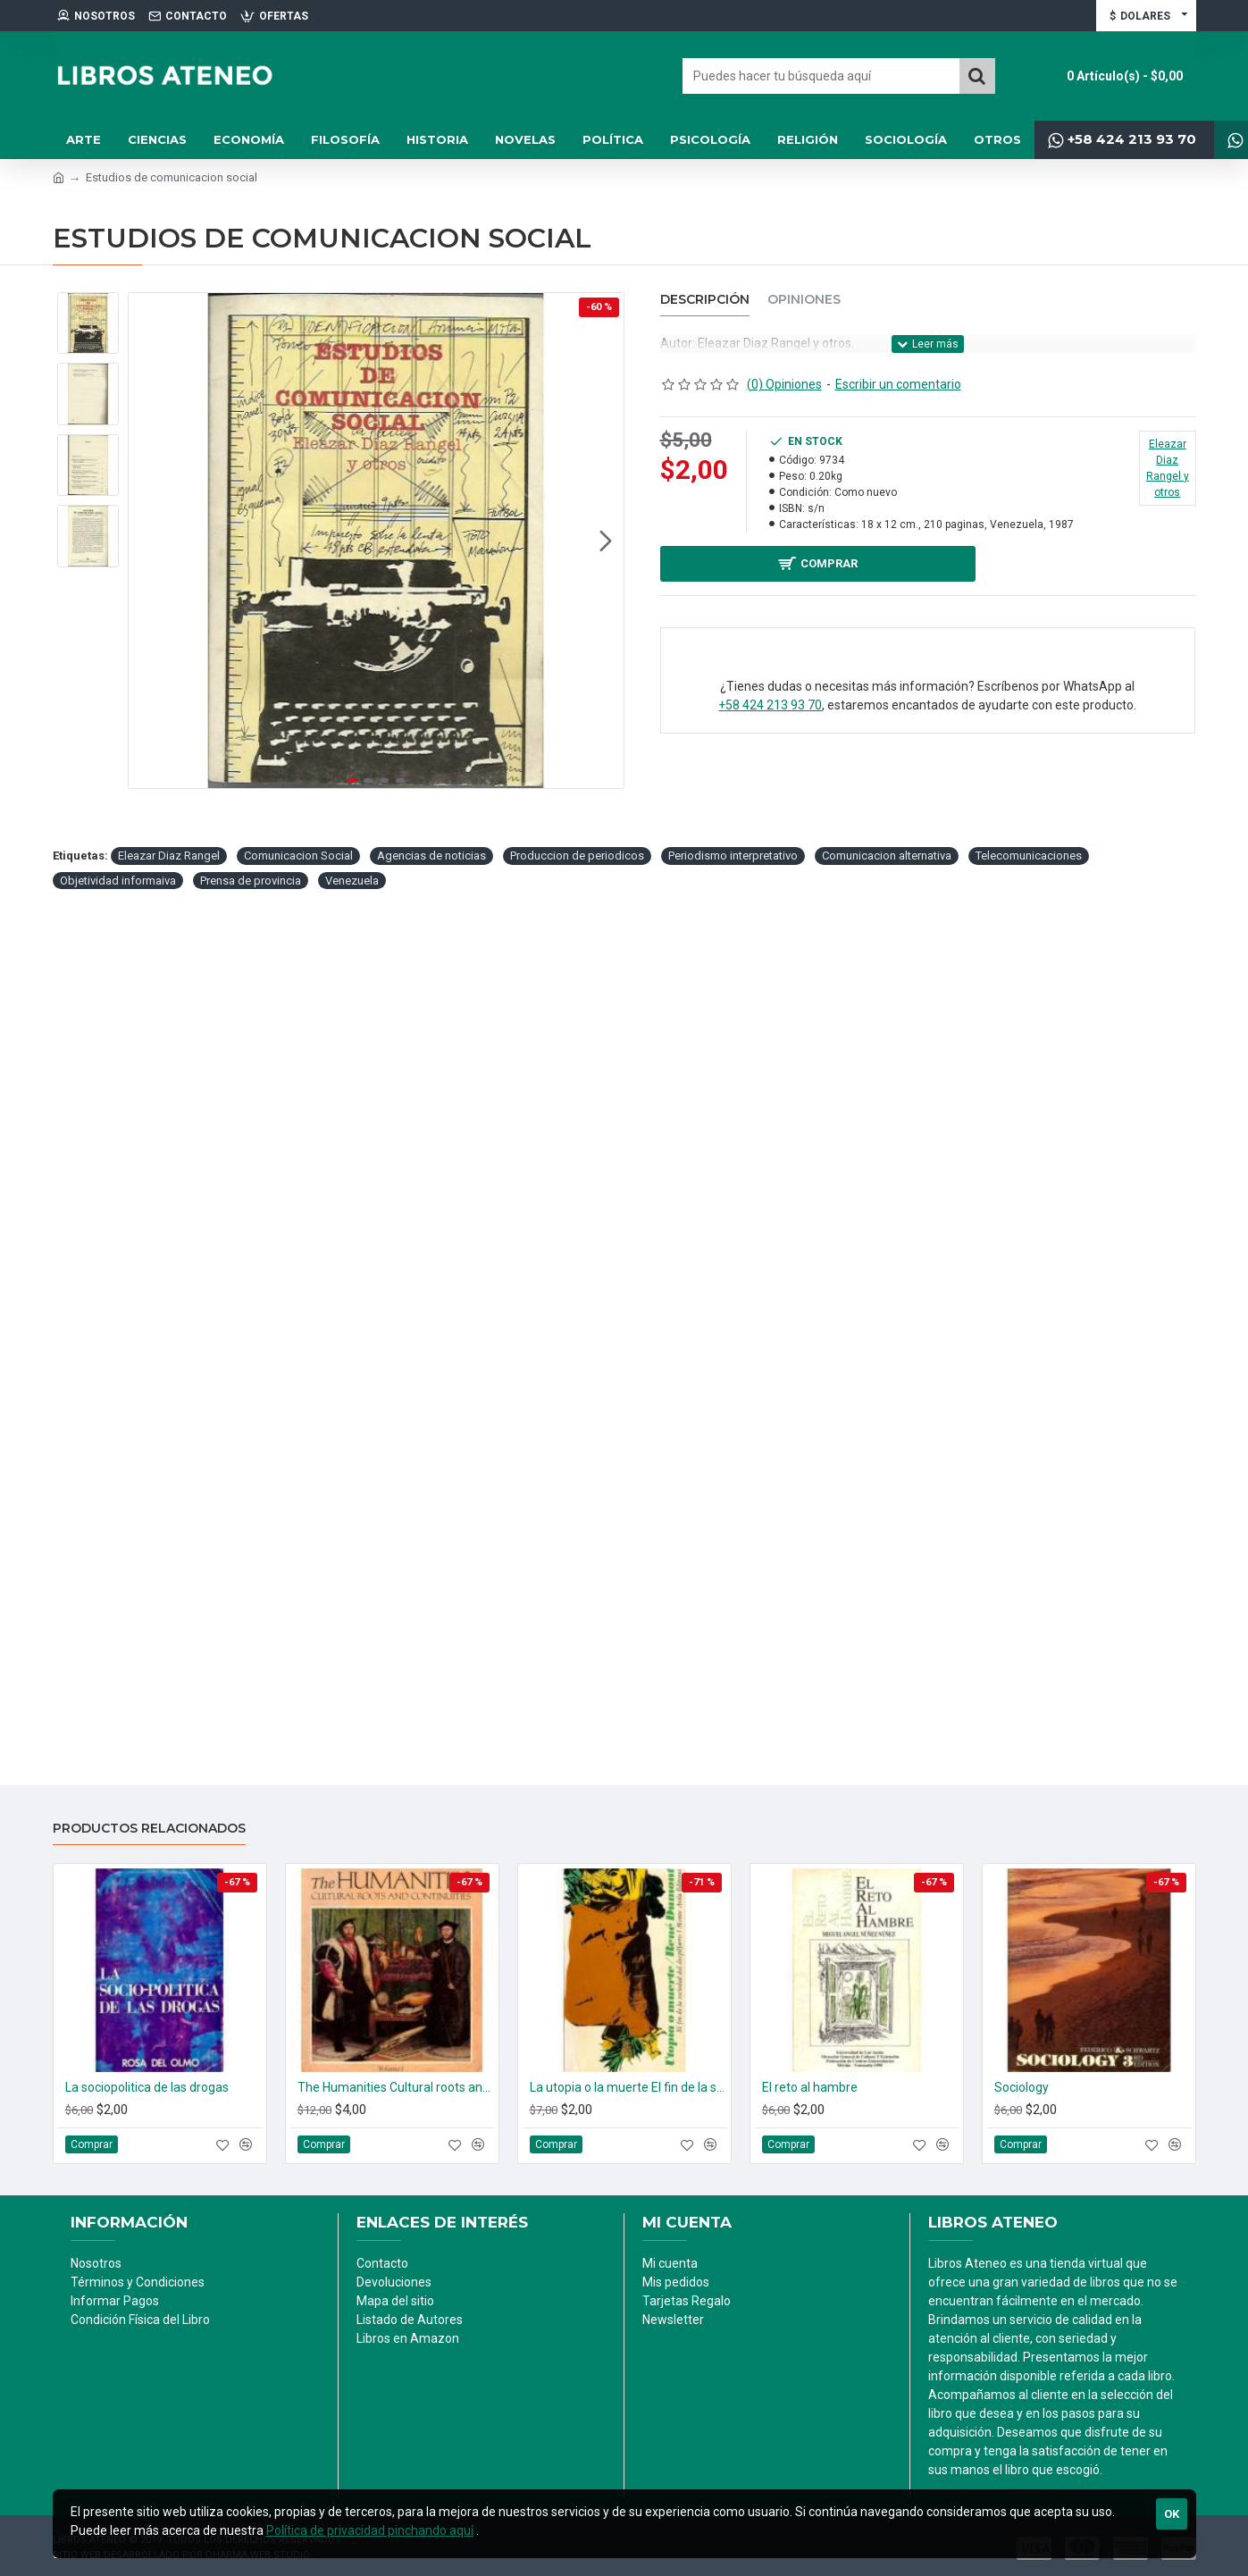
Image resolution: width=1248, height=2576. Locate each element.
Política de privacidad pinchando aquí (369, 2530)
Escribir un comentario (898, 384)
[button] (606, 691)
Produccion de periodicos (577, 1155)
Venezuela (352, 1180)
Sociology (1021, 2087)
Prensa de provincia (250, 1180)
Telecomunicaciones (1029, 1155)
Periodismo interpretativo (733, 1155)
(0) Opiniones (784, 384)
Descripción (705, 299)
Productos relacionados (149, 1828)
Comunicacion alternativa (886, 1155)
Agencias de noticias (431, 1155)
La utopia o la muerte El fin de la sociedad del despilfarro (628, 2087)
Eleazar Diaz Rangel (169, 1155)
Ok (1171, 2514)
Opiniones (804, 299)
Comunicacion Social (298, 1155)
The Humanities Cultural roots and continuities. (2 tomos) (395, 2087)
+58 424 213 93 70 (770, 709)
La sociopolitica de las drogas (147, 2087)
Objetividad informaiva (118, 1180)
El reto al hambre (810, 2087)
